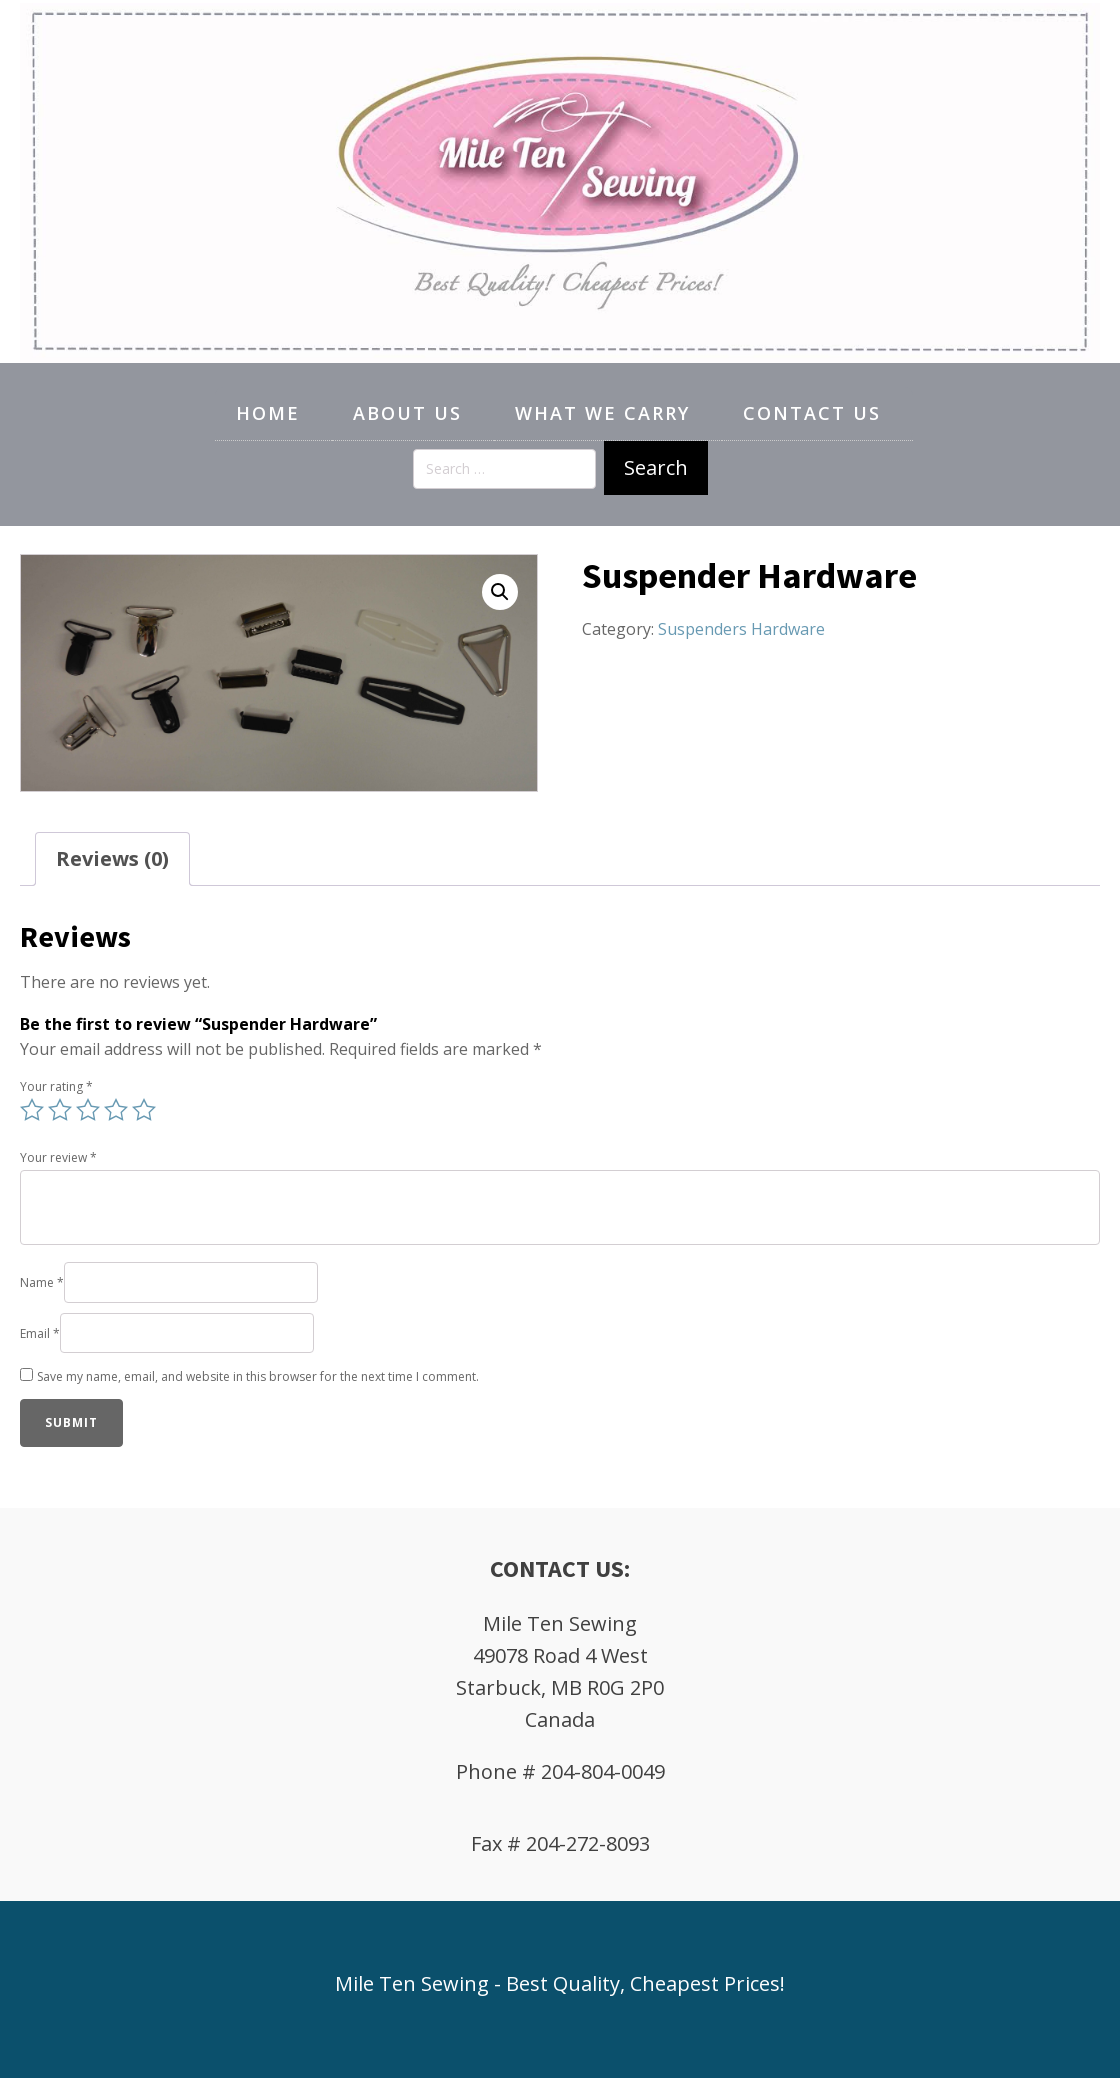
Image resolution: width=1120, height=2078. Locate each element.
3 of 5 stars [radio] (88, 1110)
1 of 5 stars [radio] (32, 1110)
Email (40, 1333)
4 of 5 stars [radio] (116, 1110)
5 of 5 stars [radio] (144, 1110)
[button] (500, 592)
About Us (407, 413)
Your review (58, 1157)
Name (42, 1282)
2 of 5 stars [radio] (60, 1110)
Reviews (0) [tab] (112, 858)
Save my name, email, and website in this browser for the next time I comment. (258, 1376)
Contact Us (812, 413)
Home (268, 413)
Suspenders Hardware (741, 629)
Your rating (56, 1086)
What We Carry (602, 413)
